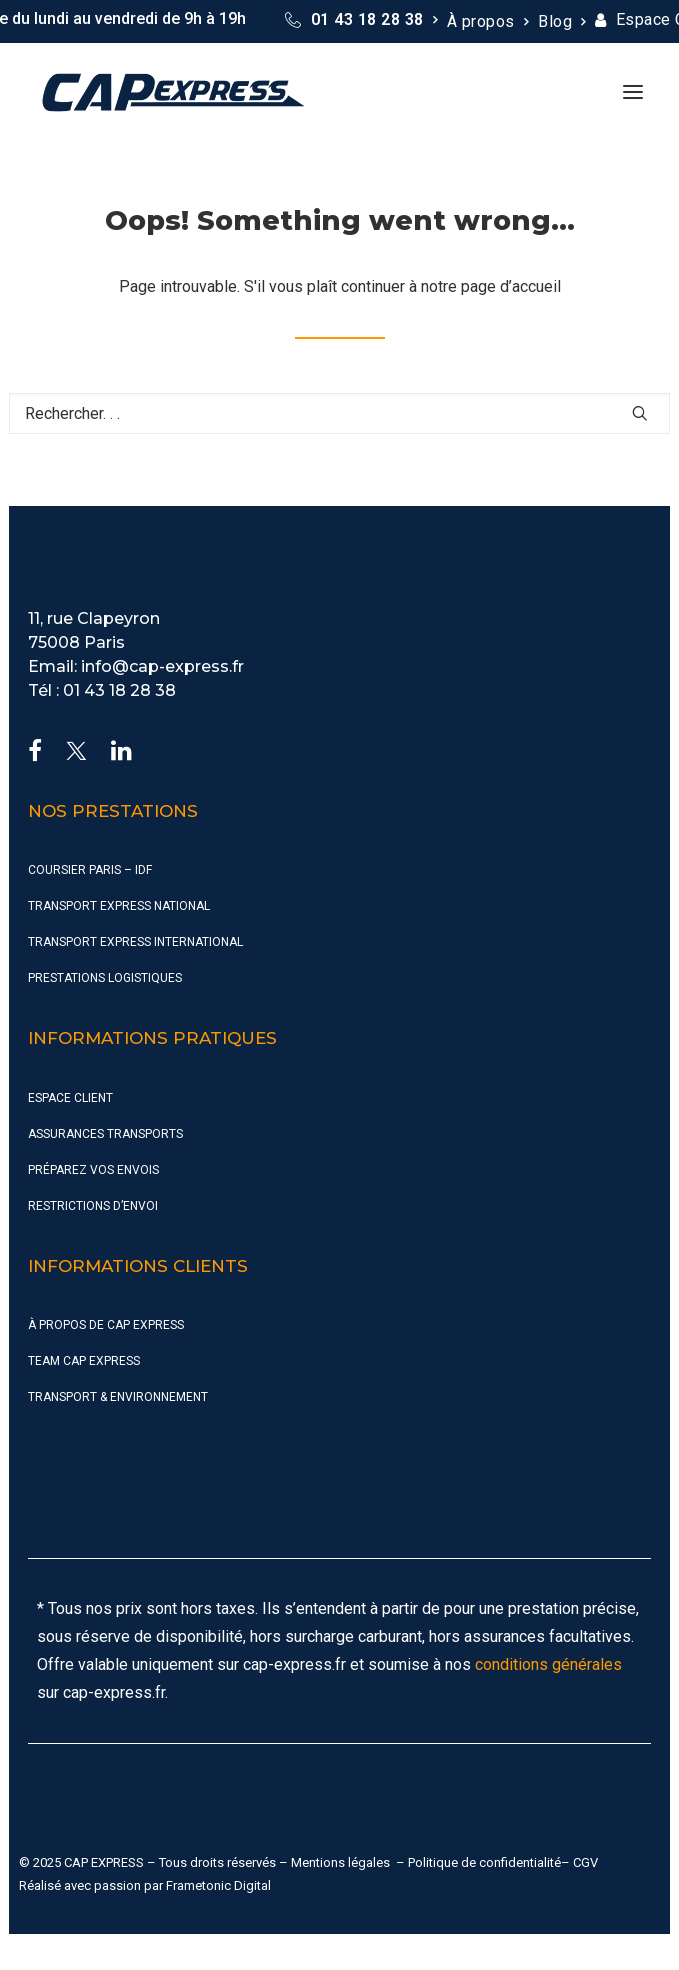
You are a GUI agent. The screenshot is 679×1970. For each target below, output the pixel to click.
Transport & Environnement (118, 1397)
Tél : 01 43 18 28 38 (102, 690)
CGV (585, 1862)
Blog (561, 21)
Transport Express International (135, 942)
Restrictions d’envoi (93, 1206)
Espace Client (70, 1098)
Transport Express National (119, 906)
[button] (633, 92)
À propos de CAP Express (106, 1325)
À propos (487, 21)
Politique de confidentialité (484, 1862)
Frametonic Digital (218, 1885)
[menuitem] (361, 20)
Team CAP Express (84, 1361)
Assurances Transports (105, 1134)
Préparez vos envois (93, 1170)
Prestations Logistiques (105, 978)
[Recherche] (339, 413)
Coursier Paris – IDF (90, 870)
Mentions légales (340, 1862)
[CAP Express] (173, 92)
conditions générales (548, 1664)
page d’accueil (511, 286)
